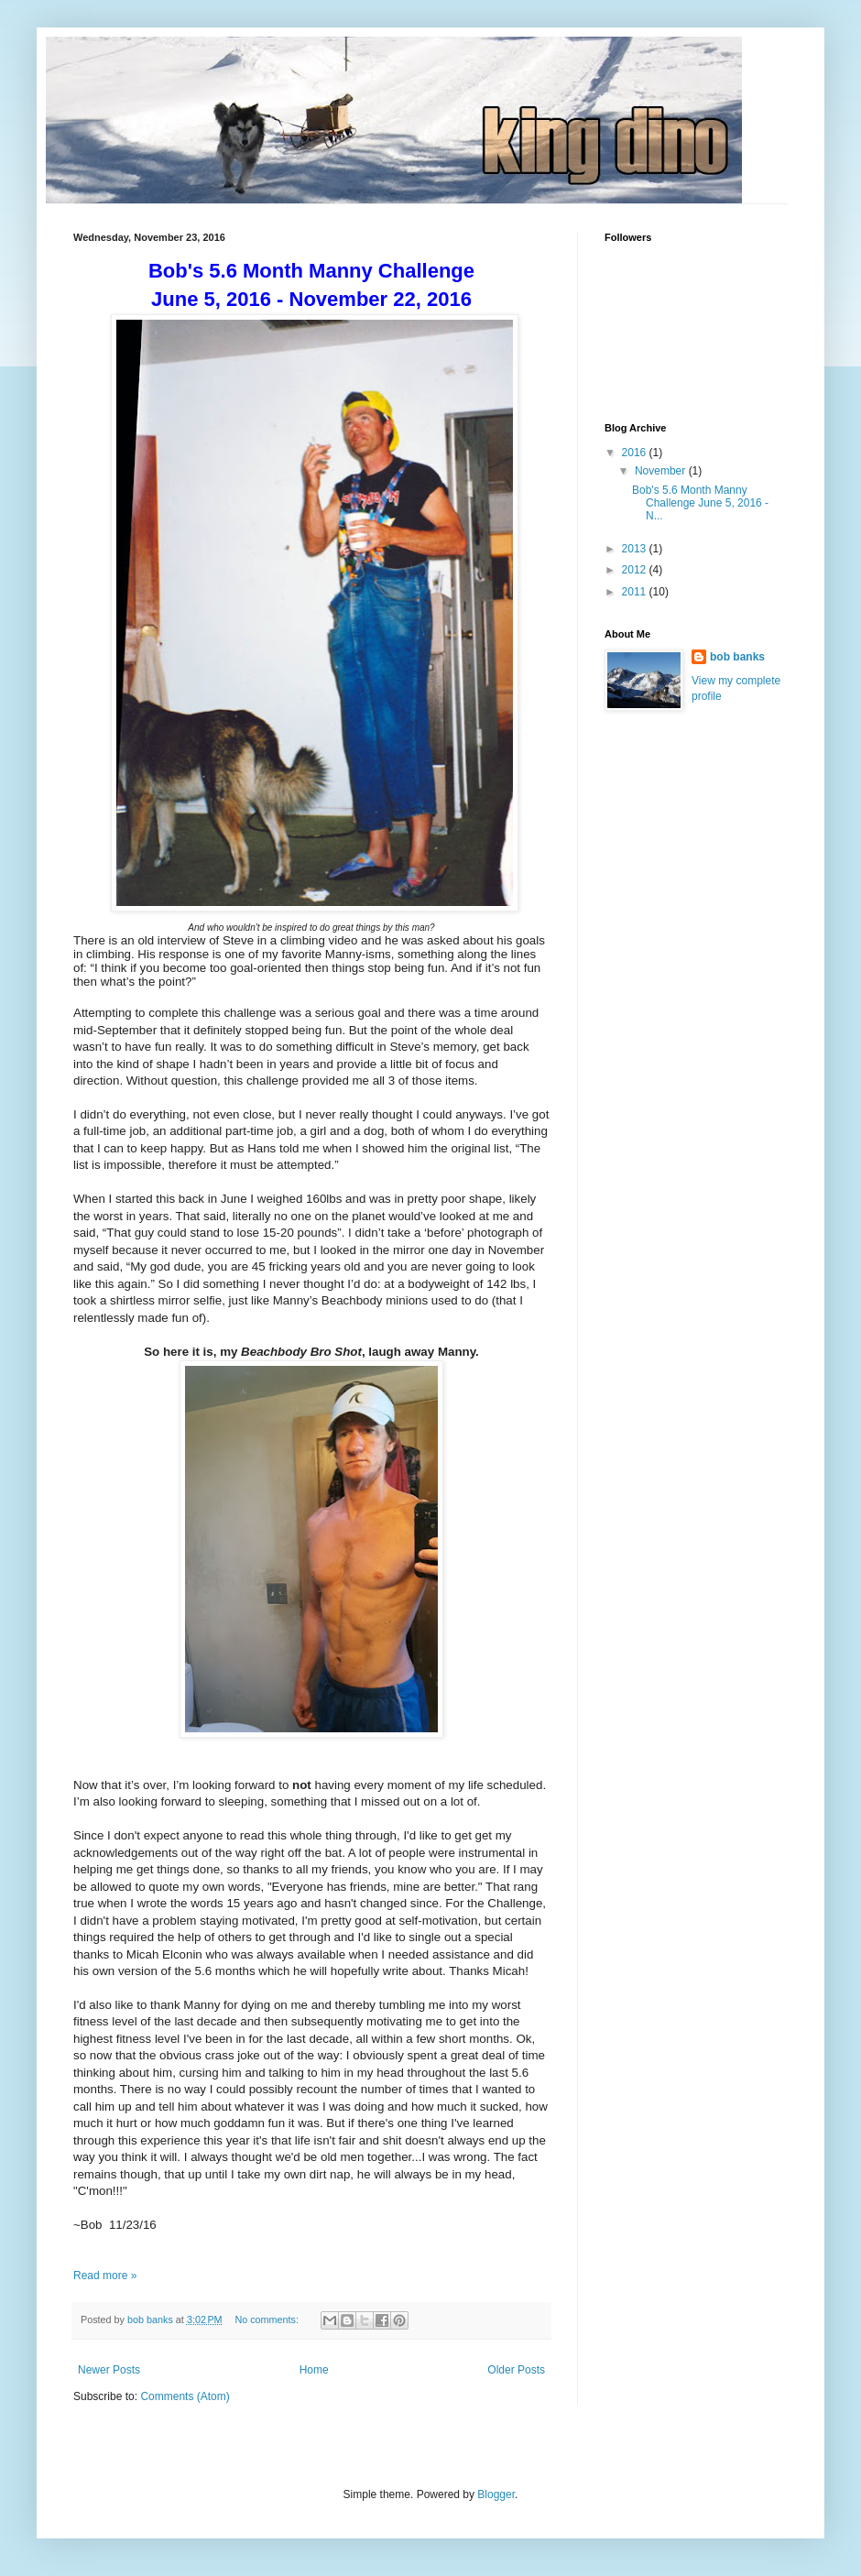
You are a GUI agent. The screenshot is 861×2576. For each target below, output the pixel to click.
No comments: (267, 2319)
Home (314, 2369)
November (662, 470)
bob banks (737, 656)
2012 (635, 569)
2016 (635, 452)
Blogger (496, 2494)
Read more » (104, 2275)
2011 (635, 591)
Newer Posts (109, 2369)
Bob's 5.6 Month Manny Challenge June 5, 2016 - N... (700, 503)
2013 (635, 548)
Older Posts (516, 2369)
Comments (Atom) (184, 2396)
